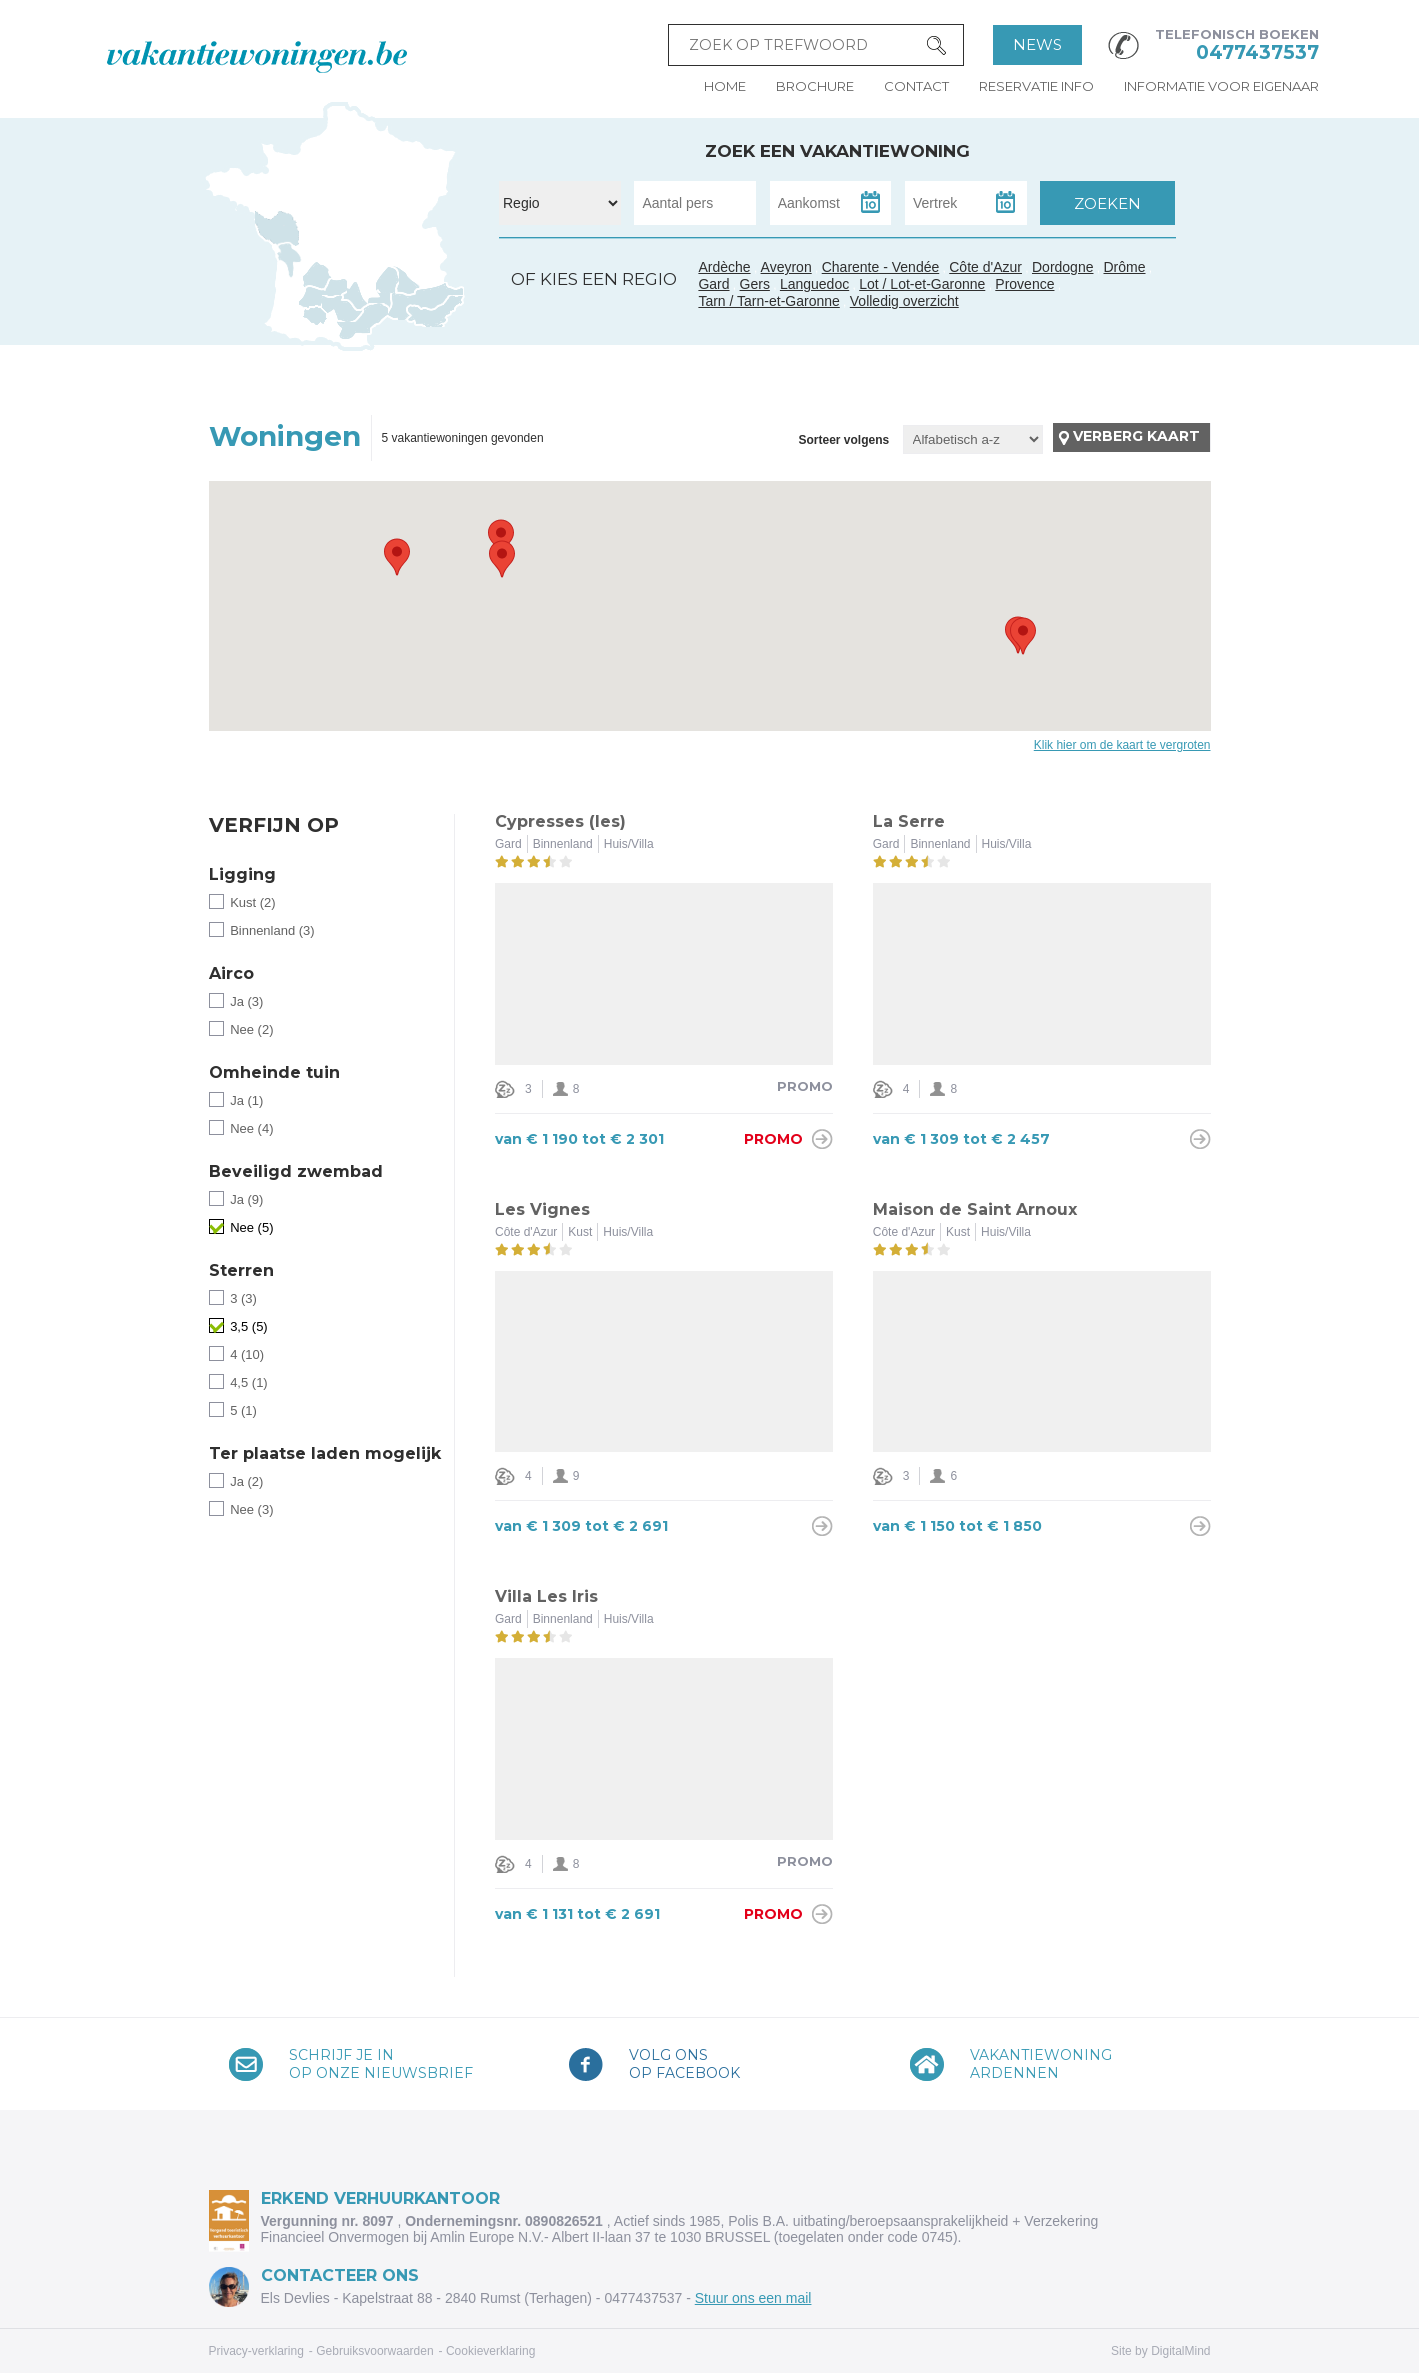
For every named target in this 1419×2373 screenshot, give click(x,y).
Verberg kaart (1136, 436)
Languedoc (363, 323)
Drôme (1125, 267)
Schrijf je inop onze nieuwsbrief (381, 2064)
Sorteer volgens (843, 440)
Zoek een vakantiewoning (837, 151)
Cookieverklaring (490, 2351)
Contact (916, 86)
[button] (397, 557)
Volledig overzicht (904, 301)
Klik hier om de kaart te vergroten (1122, 745)
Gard (382, 301)
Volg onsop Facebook (684, 2064)
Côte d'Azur (436, 311)
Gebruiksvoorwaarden (374, 2351)
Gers (309, 299)
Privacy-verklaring (256, 2351)
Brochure (815, 86)
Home (725, 86)
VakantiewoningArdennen (1041, 2064)
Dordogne (1063, 267)
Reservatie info (1036, 86)
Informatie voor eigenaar (1221, 86)
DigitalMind (1180, 2351)
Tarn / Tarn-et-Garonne (343, 308)
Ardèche (387, 278)
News (1037, 44)
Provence (1024, 284)
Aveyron (786, 267)
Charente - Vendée (280, 245)
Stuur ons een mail (753, 2298)
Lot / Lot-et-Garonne (922, 284)
